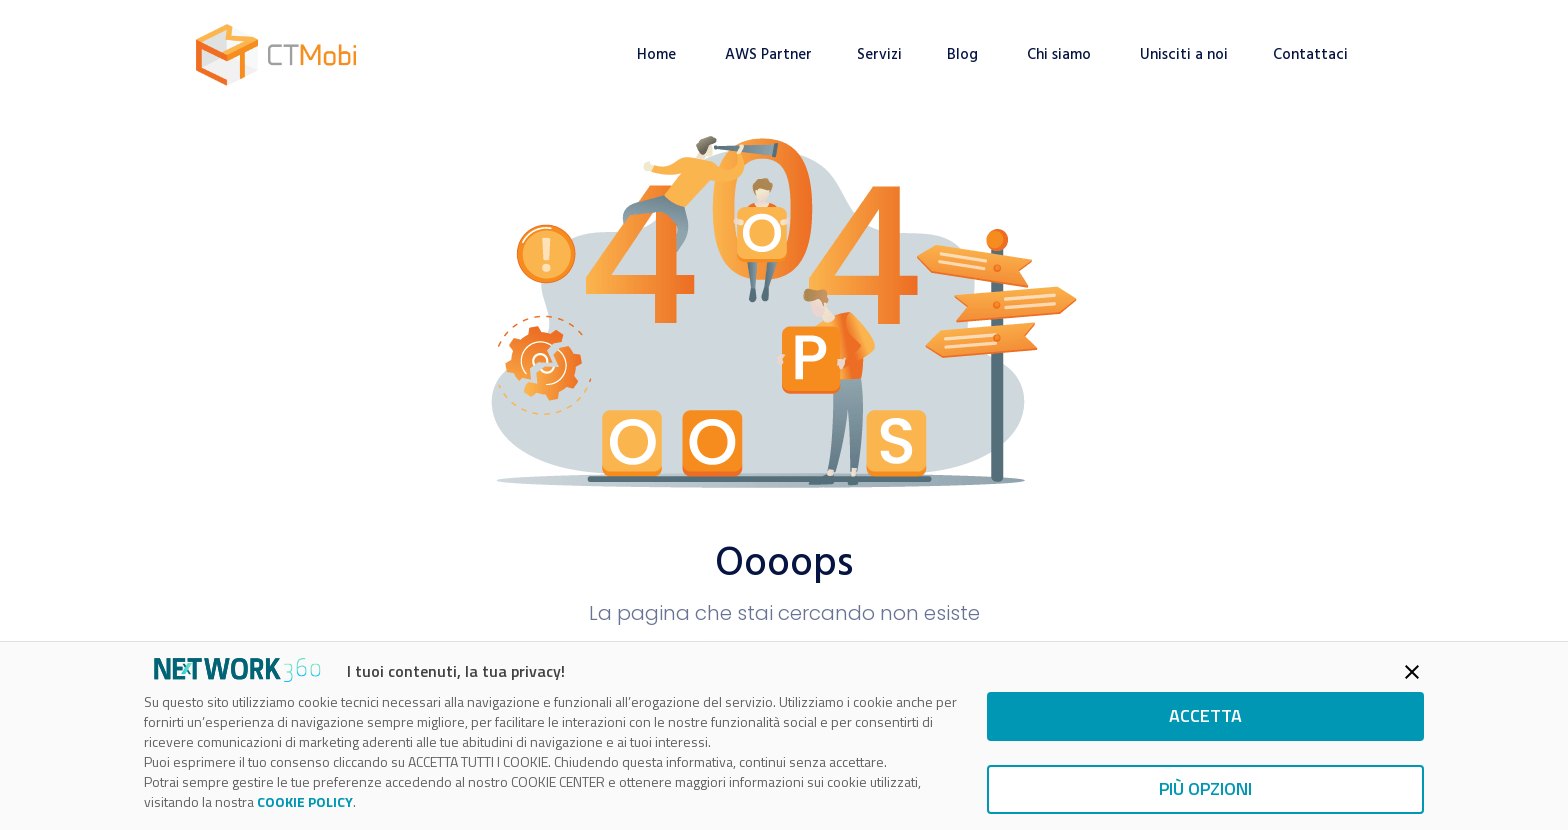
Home (658, 55)
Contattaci (1312, 55)
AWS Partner (768, 55)
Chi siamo (1061, 55)
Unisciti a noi (1184, 55)
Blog (964, 55)
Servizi (879, 55)
